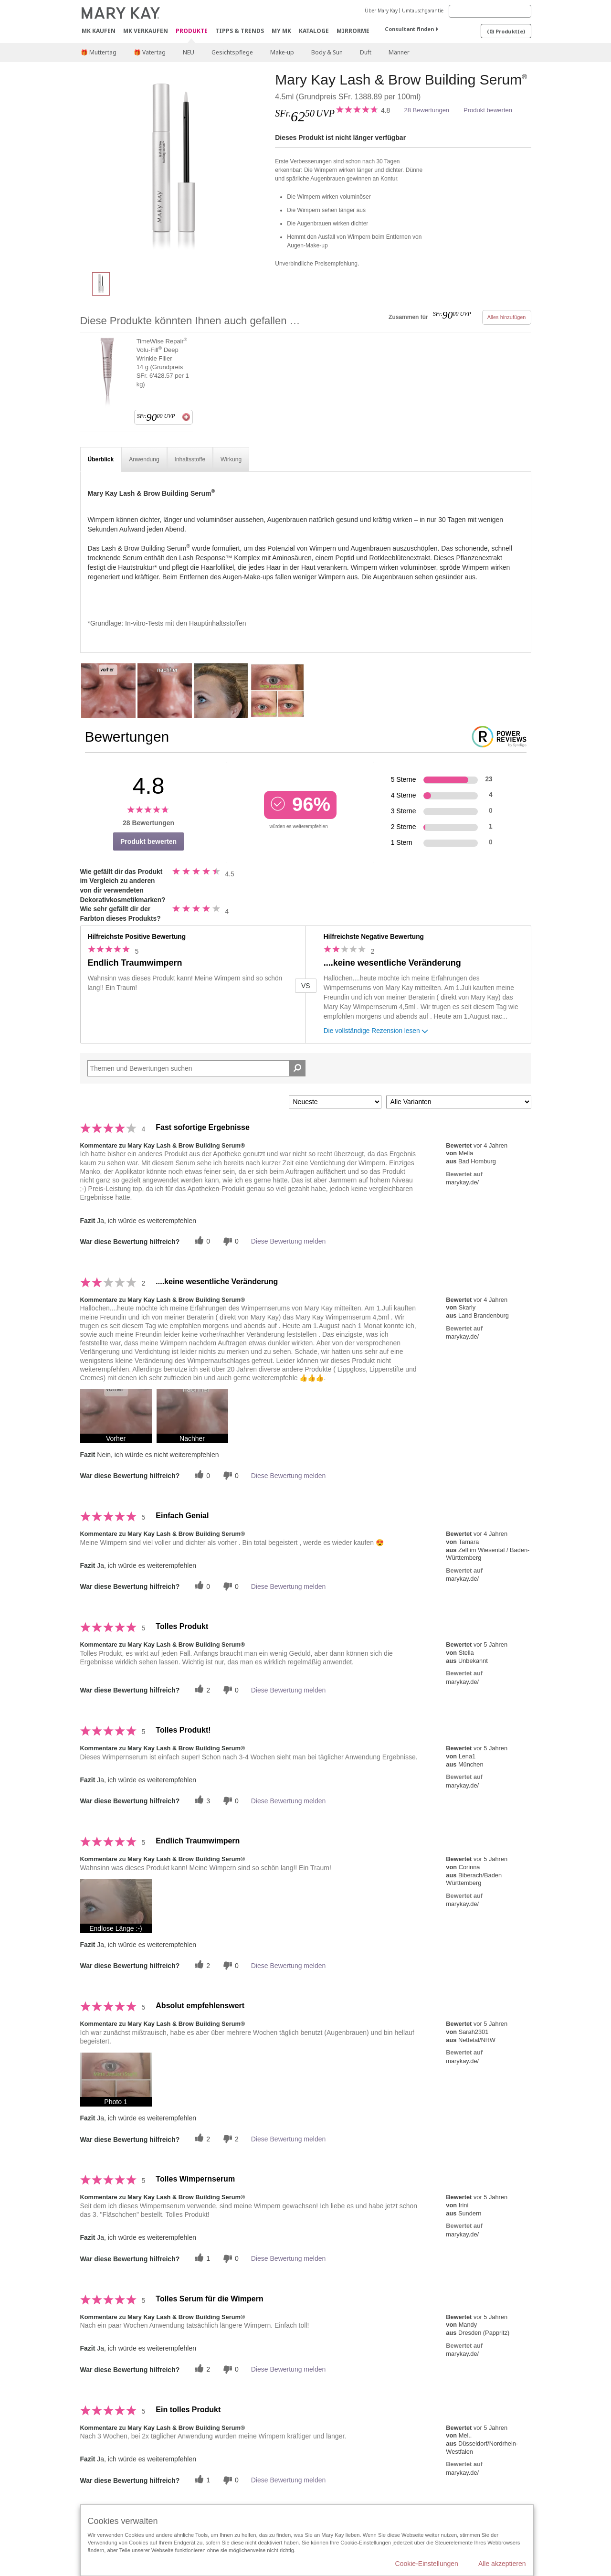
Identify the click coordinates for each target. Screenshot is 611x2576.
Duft (365, 52)
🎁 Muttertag (98, 52)
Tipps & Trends (239, 31)
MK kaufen (99, 31)
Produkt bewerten (488, 110)
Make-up (282, 52)
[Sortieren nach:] (335, 1102)
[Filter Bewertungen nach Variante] (458, 1102)
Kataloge (314, 31)
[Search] (490, 11)
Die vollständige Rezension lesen (377, 1032)
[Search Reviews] (196, 1068)
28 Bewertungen (426, 110)
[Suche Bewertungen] (297, 1068)
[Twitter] (201, 1241)
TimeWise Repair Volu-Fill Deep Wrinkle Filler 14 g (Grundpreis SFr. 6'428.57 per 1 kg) (163, 362)
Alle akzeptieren (502, 2563)
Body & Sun (327, 52)
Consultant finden (409, 29)
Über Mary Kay (381, 10)
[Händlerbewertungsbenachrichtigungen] (229, 1241)
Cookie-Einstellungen (426, 2563)
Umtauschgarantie (422, 10)
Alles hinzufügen (506, 317)
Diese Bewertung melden (288, 1241)
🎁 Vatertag (150, 52)
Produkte (192, 31)
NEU (188, 52)
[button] (116, 1416)
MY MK (281, 31)
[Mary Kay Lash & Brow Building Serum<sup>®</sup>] (174, 167)
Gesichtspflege (232, 52)
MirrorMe (353, 31)
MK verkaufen (145, 31)
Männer (399, 52)
